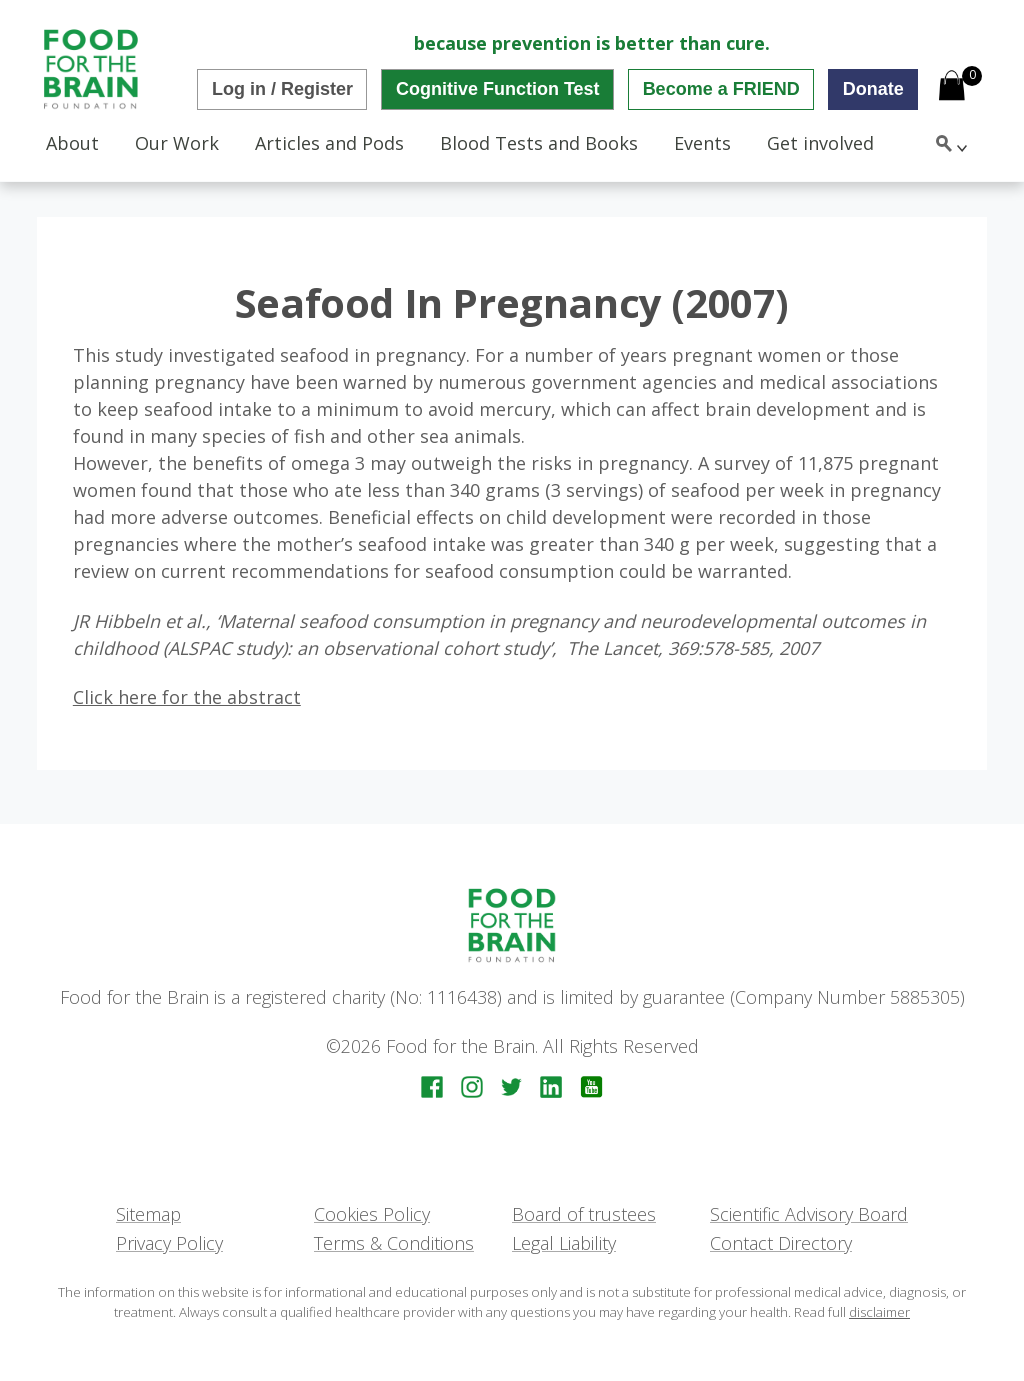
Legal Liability (564, 1243)
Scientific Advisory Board (809, 1214)
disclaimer (879, 1312)
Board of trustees (584, 1214)
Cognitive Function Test (498, 89)
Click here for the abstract (187, 697)
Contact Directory (781, 1243)
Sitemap (148, 1214)
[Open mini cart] (952, 87)
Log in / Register (282, 89)
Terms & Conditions (394, 1243)
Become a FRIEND (721, 89)
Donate (873, 89)
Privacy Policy (169, 1243)
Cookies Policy (372, 1214)
